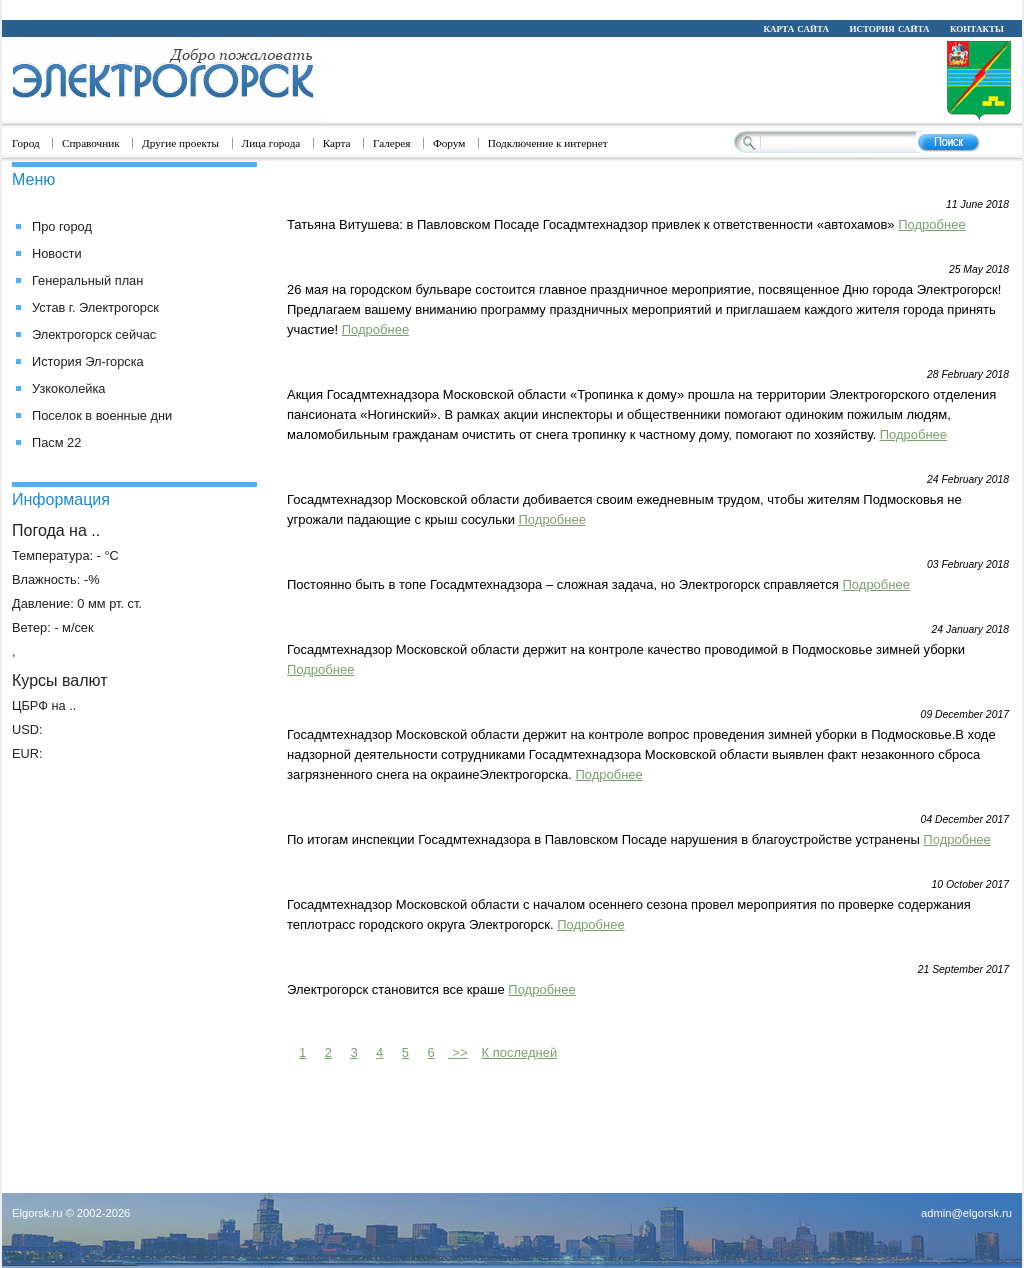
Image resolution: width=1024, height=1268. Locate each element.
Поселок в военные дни (102, 415)
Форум (449, 143)
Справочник (91, 143)
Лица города (271, 143)
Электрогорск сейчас (94, 334)
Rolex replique (368, 9)
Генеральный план (87, 280)
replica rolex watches (76, 9)
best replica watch (856, 9)
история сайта (889, 28)
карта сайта (796, 28)
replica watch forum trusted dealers (548, 9)
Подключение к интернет (548, 143)
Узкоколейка (68, 388)
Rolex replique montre (234, 9)
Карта (337, 143)
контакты (977, 28)
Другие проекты (180, 143)
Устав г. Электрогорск (95, 307)
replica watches (732, 9)
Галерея (392, 143)
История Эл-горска (88, 361)
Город (26, 143)
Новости (57, 253)
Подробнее (931, 224)
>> (458, 1052)
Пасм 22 (56, 442)
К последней (519, 1052)
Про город (62, 226)
